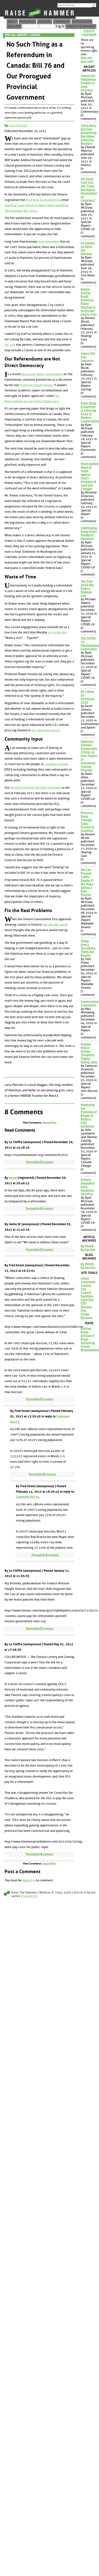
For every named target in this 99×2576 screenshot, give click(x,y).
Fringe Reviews (86, 1316)
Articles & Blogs (87, 1337)
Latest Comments (88, 1280)
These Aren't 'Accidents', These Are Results (89, 948)
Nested (46, 1122)
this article (45, 730)
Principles (27, 21)
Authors (44, 21)
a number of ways (56, 764)
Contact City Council (86, 1289)
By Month (87, 1246)
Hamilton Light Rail (87, 1298)
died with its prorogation (43, 200)
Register (14, 26)
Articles (86, 1328)
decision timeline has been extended (35, 787)
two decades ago (53, 924)
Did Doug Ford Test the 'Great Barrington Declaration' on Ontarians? (89, 189)
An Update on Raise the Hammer (88, 248)
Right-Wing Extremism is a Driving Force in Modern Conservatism (89, 412)
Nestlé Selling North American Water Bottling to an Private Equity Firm (89, 301)
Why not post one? (87, 59)
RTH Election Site (86, 1307)
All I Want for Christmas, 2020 (88, 697)
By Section (88, 1249)
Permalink (33, 1162)
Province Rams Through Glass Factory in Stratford (87, 821)
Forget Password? (81, 26)
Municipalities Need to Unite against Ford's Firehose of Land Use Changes (89, 476)
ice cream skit (57, 632)
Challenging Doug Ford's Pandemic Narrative (89, 533)
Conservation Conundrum (89, 1003)
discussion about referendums (42, 374)
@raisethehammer (89, 1350)
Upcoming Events (88, 1344)
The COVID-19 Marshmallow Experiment (89, 643)
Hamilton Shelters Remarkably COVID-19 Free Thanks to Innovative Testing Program (89, 756)
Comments (62, 21)
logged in (28, 1880)
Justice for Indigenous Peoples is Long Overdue (88, 83)
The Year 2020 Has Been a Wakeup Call (87, 588)
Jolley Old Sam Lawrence (88, 357)
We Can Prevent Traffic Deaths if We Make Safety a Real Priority (87, 882)
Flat (54, 1122)
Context (47, 1162)
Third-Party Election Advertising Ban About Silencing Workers (89, 134)
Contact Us (30, 1896)
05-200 (10, 345)
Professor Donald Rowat (36, 385)
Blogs (84, 1332)
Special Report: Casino (22, 35)
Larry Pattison (18, 125)
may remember (48, 241)
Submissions (82, 21)
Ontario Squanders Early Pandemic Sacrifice (88, 1187)
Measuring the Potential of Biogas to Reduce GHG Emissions (89, 1115)
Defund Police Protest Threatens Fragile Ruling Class (89, 1053)
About (12, 21)
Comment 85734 (27, 1497)
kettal (13, 1178)
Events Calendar (89, 32)
